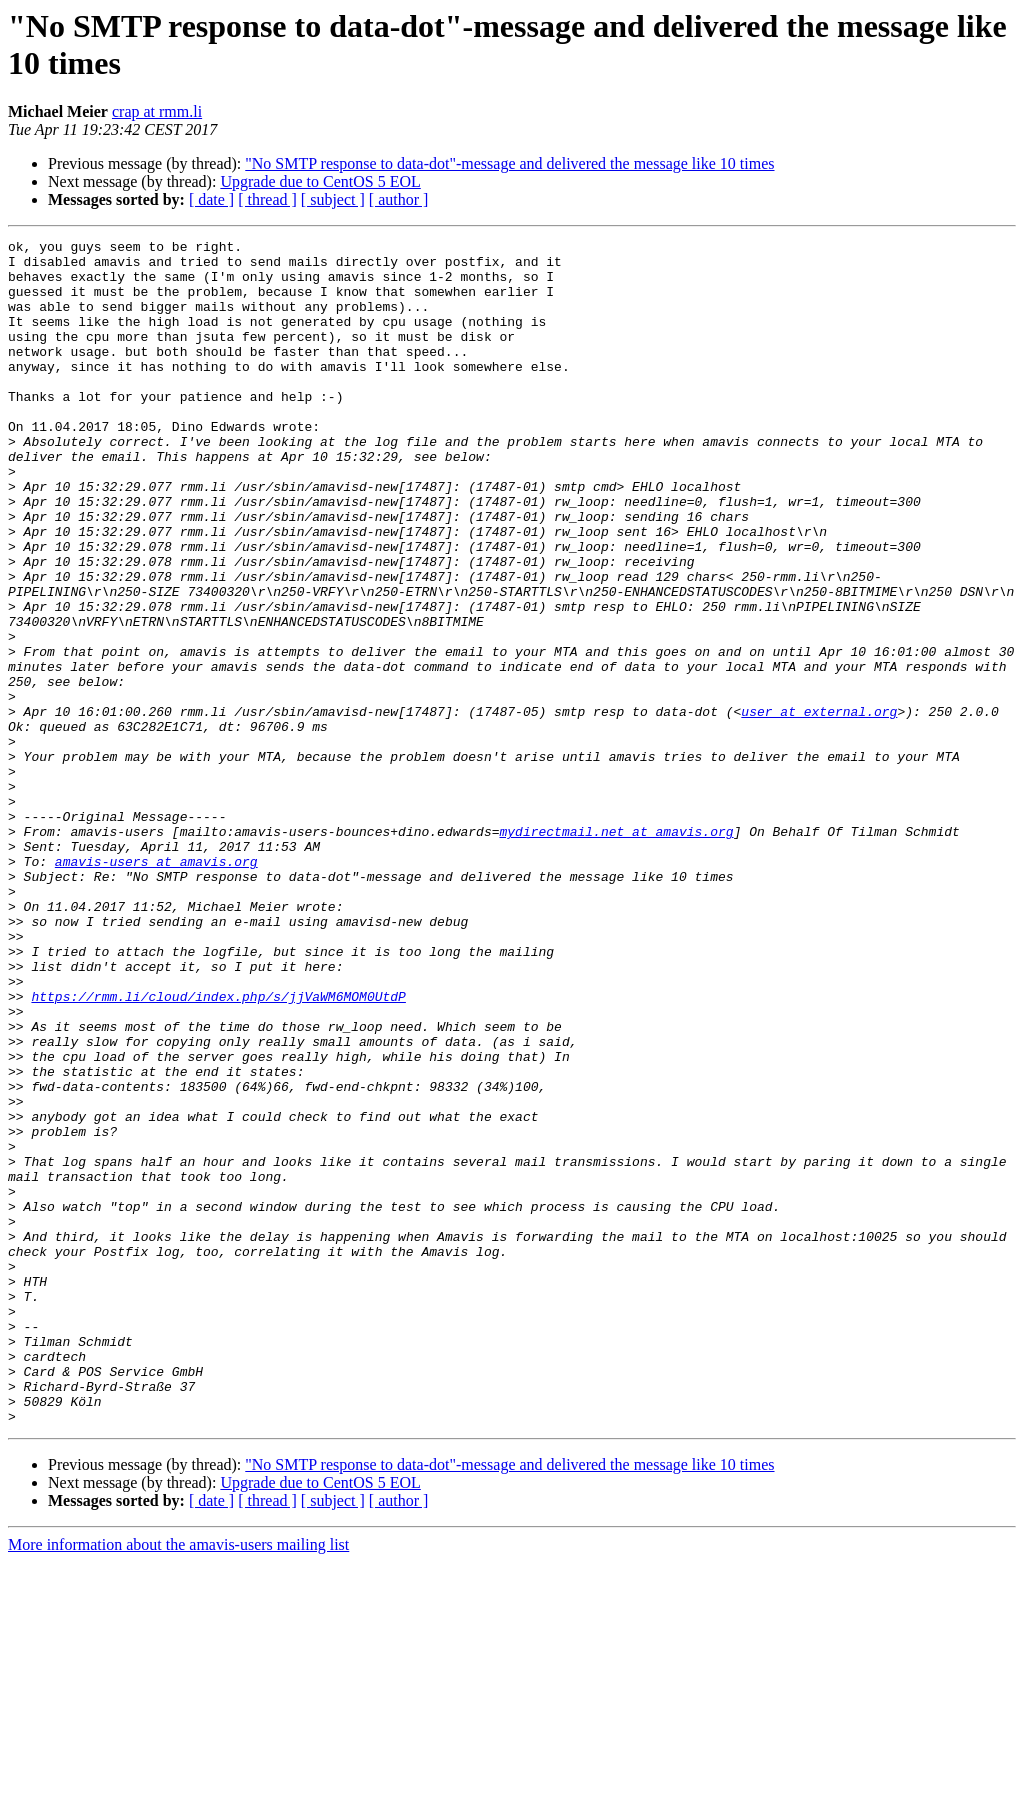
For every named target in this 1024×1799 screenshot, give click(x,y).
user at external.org (819, 807)
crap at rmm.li (157, 111)
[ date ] (211, 199)
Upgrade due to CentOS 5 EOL (320, 181)
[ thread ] (267, 199)
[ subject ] (333, 199)
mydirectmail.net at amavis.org (616, 951)
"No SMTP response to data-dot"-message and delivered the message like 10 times (509, 163)
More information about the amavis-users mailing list (178, 1781)
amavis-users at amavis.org (156, 987)
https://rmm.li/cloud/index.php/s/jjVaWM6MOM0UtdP (218, 1149)
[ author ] (399, 199)
